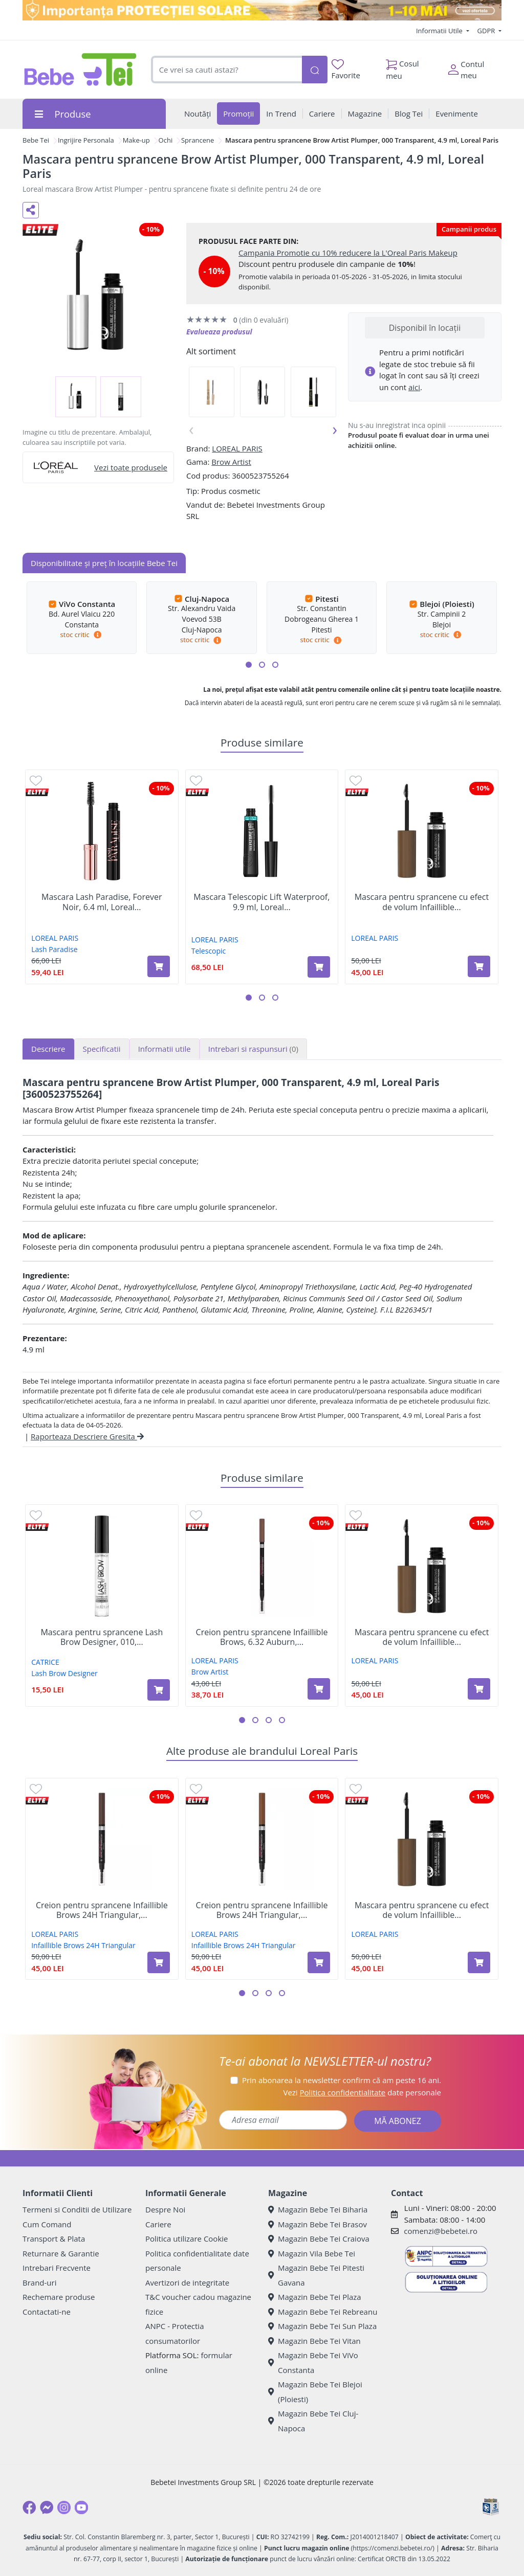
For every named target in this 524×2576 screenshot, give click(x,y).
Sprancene (197, 140)
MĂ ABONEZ (397, 2121)
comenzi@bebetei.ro (440, 2231)
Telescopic (208, 951)
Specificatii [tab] (102, 1049)
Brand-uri (39, 2282)
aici (414, 387)
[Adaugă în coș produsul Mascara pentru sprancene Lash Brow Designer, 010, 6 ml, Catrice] (158, 1690)
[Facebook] (29, 2507)
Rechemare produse (59, 2297)
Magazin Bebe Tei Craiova (318, 2238)
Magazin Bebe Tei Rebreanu (322, 2312)
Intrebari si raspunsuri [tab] (253, 1049)
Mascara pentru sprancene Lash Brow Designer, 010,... (101, 1637)
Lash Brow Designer (64, 1673)
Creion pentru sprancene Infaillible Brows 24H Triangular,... (102, 1910)
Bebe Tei (36, 140)
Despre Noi (165, 2209)
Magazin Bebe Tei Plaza (314, 2297)
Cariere (158, 2224)
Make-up (136, 140)
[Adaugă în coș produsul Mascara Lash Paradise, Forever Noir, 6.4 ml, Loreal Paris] (158, 966)
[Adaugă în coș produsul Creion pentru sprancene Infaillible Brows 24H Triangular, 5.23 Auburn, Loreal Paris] (319, 1962)
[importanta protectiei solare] (262, 10)
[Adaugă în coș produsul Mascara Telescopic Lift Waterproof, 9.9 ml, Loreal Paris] (319, 967)
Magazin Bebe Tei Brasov (317, 2224)
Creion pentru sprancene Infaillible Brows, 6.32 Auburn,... (262, 1637)
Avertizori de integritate (187, 2282)
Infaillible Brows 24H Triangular (83, 1945)
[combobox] (226, 70)
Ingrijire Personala (86, 140)
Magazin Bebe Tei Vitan (314, 2341)
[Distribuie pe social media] (31, 210)
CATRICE (45, 1662)
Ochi (166, 140)
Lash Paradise (54, 949)
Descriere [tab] (48, 1049)
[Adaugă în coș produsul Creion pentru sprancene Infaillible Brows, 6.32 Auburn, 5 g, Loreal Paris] (319, 1689)
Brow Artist (231, 462)
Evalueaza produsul (219, 331)
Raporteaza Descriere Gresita (87, 1436)
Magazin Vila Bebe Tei (311, 2253)
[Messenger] (46, 2507)
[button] (248, 664)
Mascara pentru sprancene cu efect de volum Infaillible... (422, 902)
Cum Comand (47, 2224)
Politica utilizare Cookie (186, 2238)
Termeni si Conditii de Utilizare (77, 2209)
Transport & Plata (54, 2238)
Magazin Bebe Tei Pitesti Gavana (316, 2275)
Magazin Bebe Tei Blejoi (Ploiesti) (315, 2391)
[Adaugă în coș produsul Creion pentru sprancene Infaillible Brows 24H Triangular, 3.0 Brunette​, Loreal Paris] (158, 1962)
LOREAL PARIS (237, 448)
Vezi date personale (362, 2092)
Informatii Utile (440, 30)
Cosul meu (402, 67)
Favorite (346, 69)
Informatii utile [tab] (164, 1049)
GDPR (487, 30)
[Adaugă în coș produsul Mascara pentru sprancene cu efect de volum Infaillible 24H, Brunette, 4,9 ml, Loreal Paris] (479, 966)
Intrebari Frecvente (57, 2268)
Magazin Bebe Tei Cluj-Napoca (313, 2420)
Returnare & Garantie (61, 2253)
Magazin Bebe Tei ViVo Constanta (313, 2362)
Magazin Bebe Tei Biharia (317, 2209)
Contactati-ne (47, 2312)
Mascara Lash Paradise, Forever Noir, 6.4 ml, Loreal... (101, 902)
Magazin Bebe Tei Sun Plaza (322, 2326)
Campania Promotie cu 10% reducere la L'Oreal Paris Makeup (347, 252)
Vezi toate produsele (130, 467)
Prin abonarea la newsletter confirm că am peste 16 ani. (341, 2080)
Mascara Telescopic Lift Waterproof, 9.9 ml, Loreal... (261, 902)
